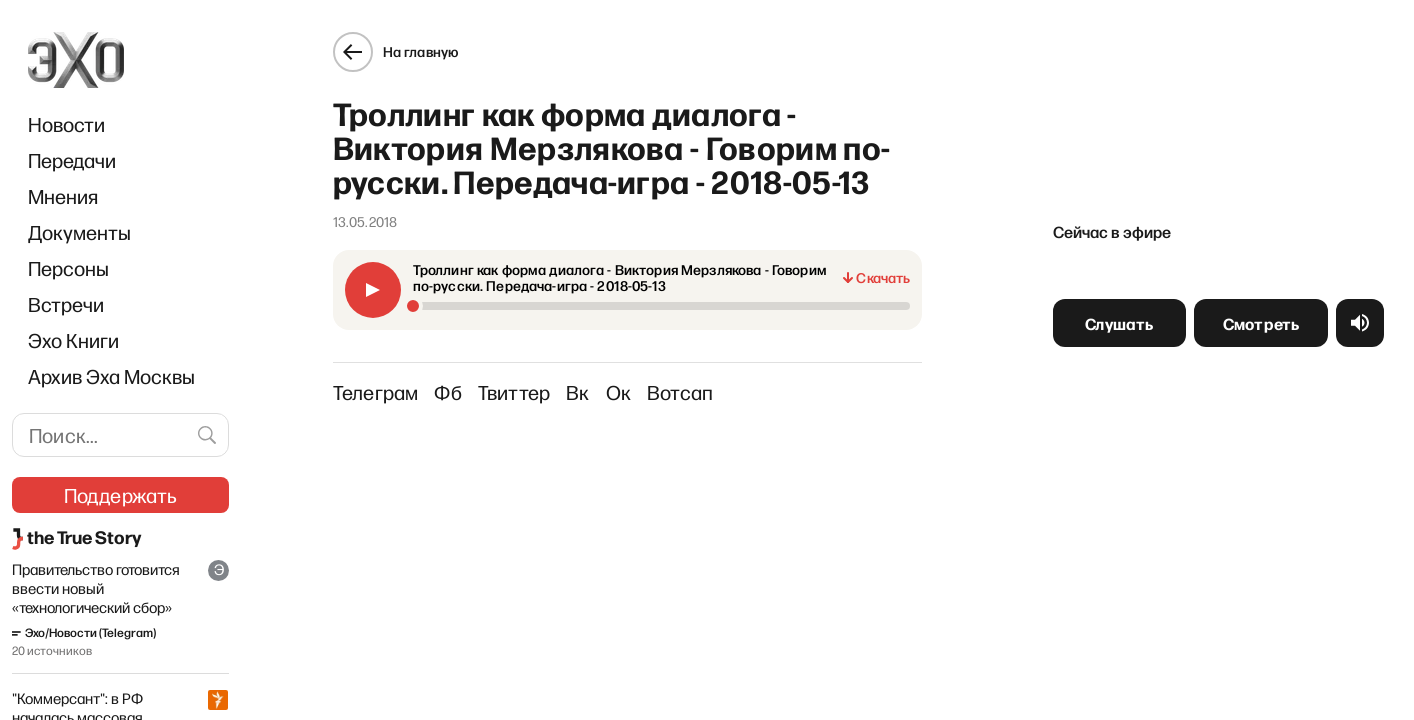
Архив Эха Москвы (111, 376)
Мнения (63, 196)
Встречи (66, 304)
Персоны (68, 268)
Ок (618, 392)
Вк (577, 392)
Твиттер (514, 392)
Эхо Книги (73, 340)
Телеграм (376, 392)
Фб (447, 392)
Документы (79, 232)
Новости (66, 124)
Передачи (72, 160)
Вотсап (680, 392)
